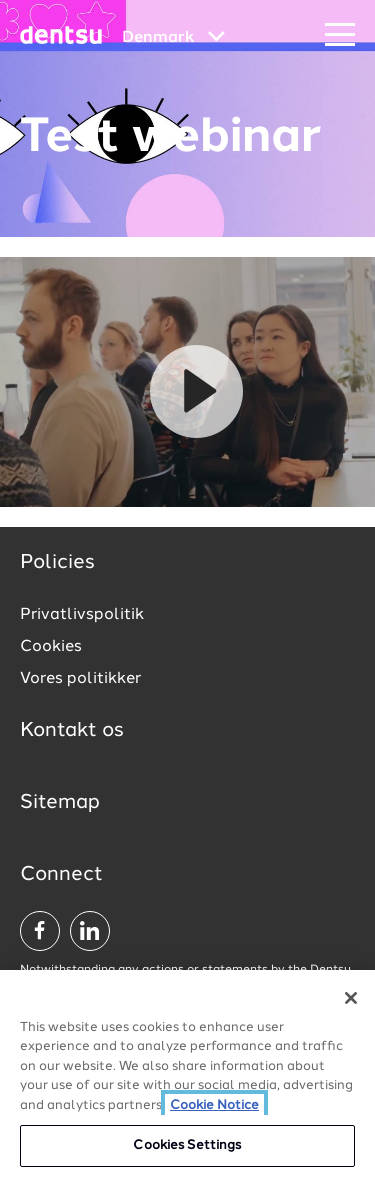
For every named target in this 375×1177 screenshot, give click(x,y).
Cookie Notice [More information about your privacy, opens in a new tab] (214, 1105)
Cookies (51, 647)
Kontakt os (72, 731)
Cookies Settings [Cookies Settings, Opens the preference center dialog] (187, 1145)
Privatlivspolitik (82, 615)
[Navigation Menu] (340, 35)
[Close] (351, 998)
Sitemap (60, 803)
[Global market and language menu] (173, 38)
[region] (187, 1073)
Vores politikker (80, 679)
